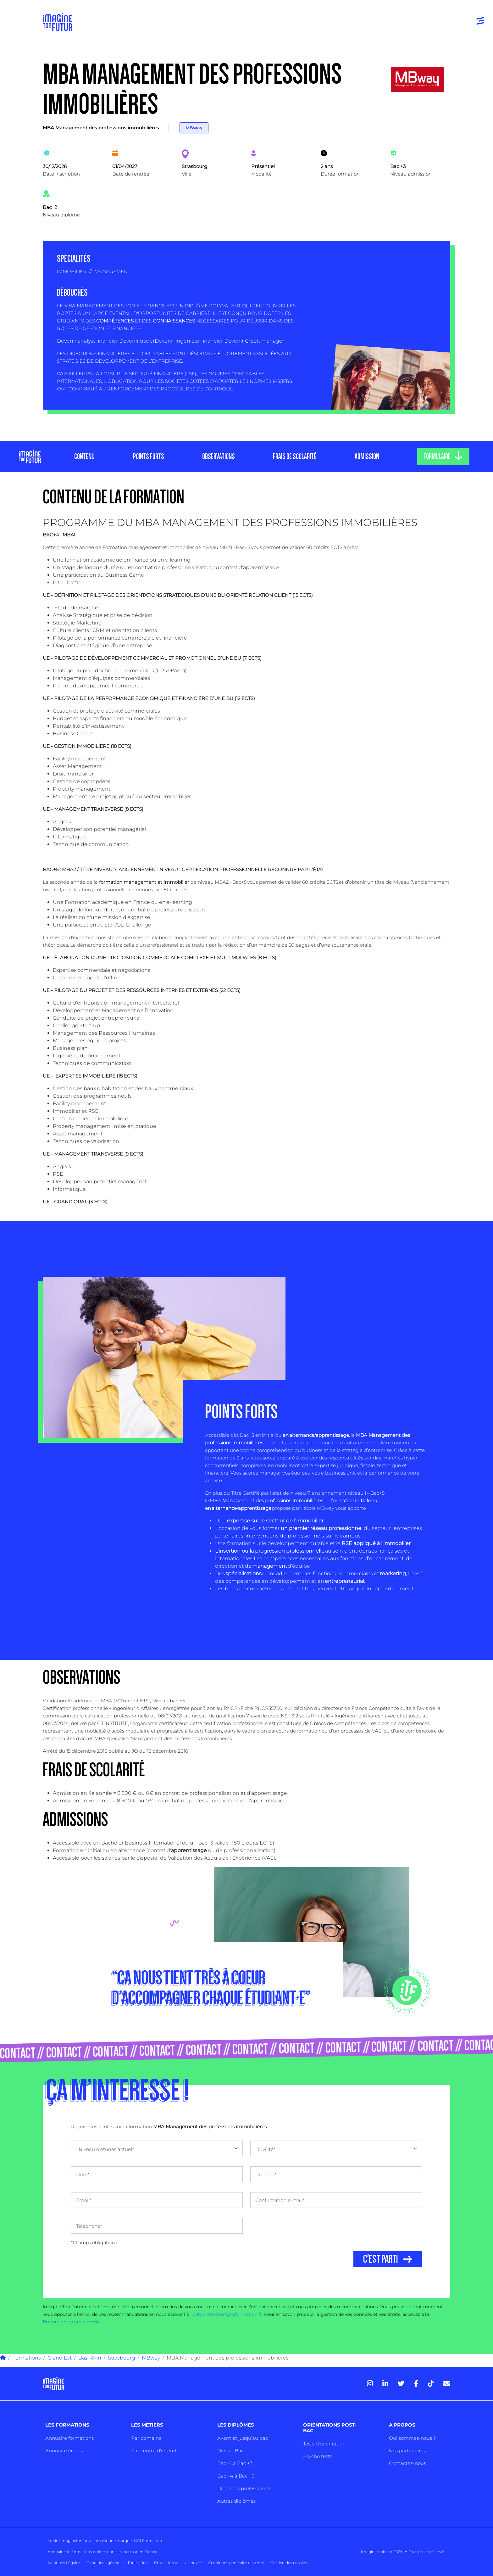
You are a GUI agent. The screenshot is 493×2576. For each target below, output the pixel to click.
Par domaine (146, 2438)
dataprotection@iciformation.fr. (228, 2314)
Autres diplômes (236, 2501)
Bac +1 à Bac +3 (234, 2463)
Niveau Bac (230, 2451)
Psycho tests (317, 2456)
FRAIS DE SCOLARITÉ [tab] (294, 456)
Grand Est (59, 2358)
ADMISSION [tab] (366, 456)
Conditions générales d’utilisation (117, 2562)
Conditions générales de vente (236, 2562)
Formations (26, 2358)
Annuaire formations (69, 2438)
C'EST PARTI (380, 2259)
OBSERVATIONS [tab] (218, 456)
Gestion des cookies (288, 2562)
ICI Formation (149, 2540)
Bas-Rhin (89, 2358)
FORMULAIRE (437, 456)
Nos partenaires (407, 2451)
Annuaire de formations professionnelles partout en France (102, 2551)
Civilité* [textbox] (266, 2149)
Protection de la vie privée (71, 2322)
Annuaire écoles (64, 2451)
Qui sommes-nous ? (412, 2438)
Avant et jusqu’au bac (242, 2438)
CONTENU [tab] (84, 456)
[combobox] (157, 2148)
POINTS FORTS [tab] (148, 456)
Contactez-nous (407, 2463)
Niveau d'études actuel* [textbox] (106, 2149)
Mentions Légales (64, 2562)
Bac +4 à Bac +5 (235, 2476)
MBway (194, 128)
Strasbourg (121, 2358)
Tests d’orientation (324, 2444)
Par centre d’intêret (154, 2451)
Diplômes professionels (244, 2488)
